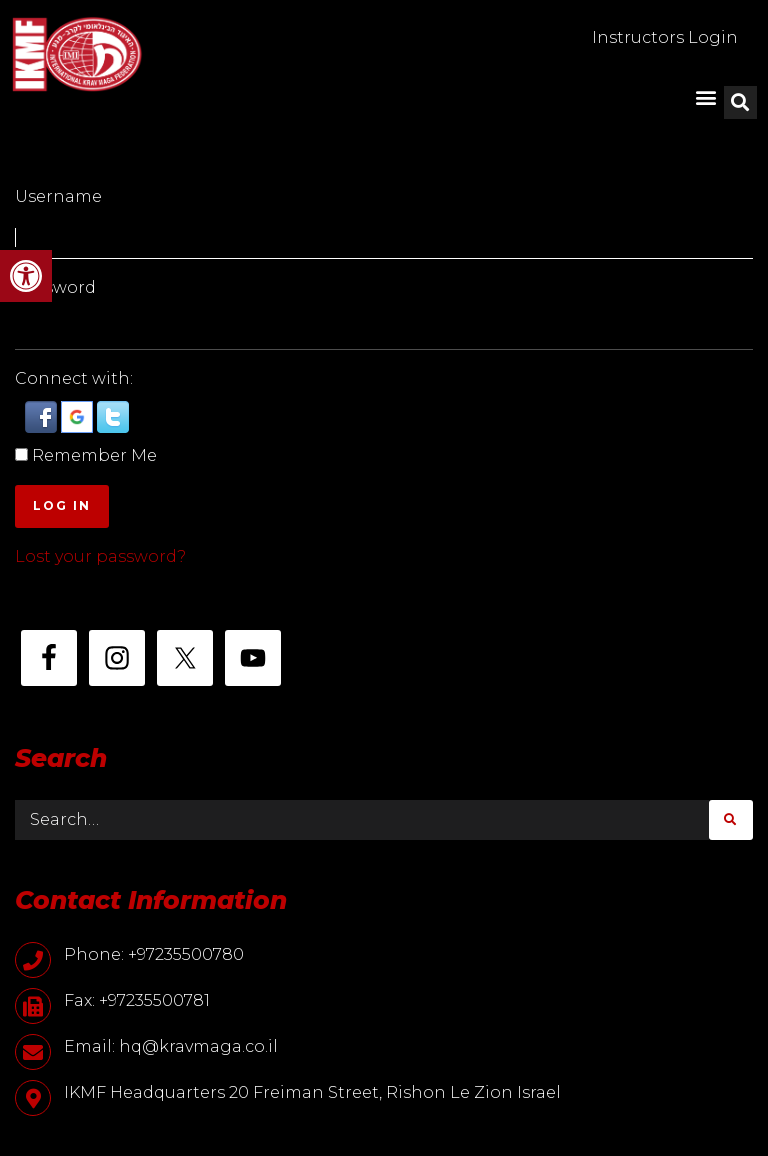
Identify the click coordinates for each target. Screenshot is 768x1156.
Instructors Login (665, 37)
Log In (62, 505)
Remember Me (94, 455)
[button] (26, 276)
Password (55, 287)
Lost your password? (100, 556)
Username (58, 196)
